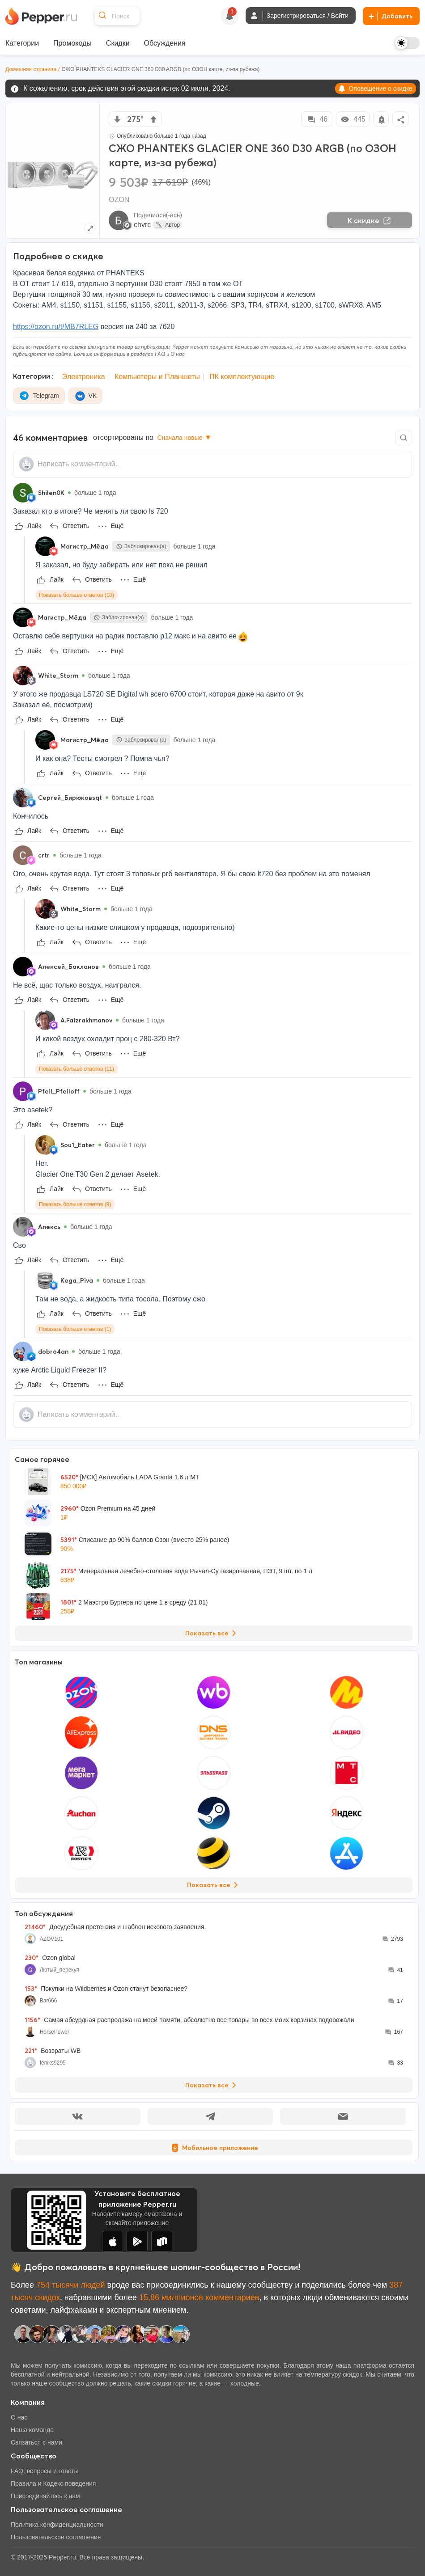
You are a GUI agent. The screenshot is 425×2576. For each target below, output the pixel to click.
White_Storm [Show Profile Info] (58, 675)
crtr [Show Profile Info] (44, 855)
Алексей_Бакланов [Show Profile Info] (68, 967)
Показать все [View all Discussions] (212, 2085)
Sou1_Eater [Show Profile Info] (77, 1145)
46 (316, 119)
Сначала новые (184, 438)
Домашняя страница (30, 69)
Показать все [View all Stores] (214, 1884)
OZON (119, 199)
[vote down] (117, 119)
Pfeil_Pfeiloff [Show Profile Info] (59, 1091)
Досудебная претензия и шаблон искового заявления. (115, 1927)
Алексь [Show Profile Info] (49, 1227)
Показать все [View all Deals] (212, 1633)
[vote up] (153, 119)
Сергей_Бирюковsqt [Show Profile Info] (70, 798)
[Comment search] (403, 437)
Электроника (83, 376)
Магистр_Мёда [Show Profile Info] (84, 546)
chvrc (142, 224)
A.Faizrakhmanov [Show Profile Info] (86, 1020)
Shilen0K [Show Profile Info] (51, 493)
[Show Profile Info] (23, 493)
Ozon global (50, 1958)
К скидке (369, 220)
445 (353, 119)
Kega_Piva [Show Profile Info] (76, 1280)
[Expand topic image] (89, 228)
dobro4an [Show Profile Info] (53, 1351)
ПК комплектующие (241, 376)
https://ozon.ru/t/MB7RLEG (55, 326)
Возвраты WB (53, 2051)
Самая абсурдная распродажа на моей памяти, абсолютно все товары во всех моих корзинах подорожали (189, 2020)
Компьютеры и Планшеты (157, 376)
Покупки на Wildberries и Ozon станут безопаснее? (106, 1989)
